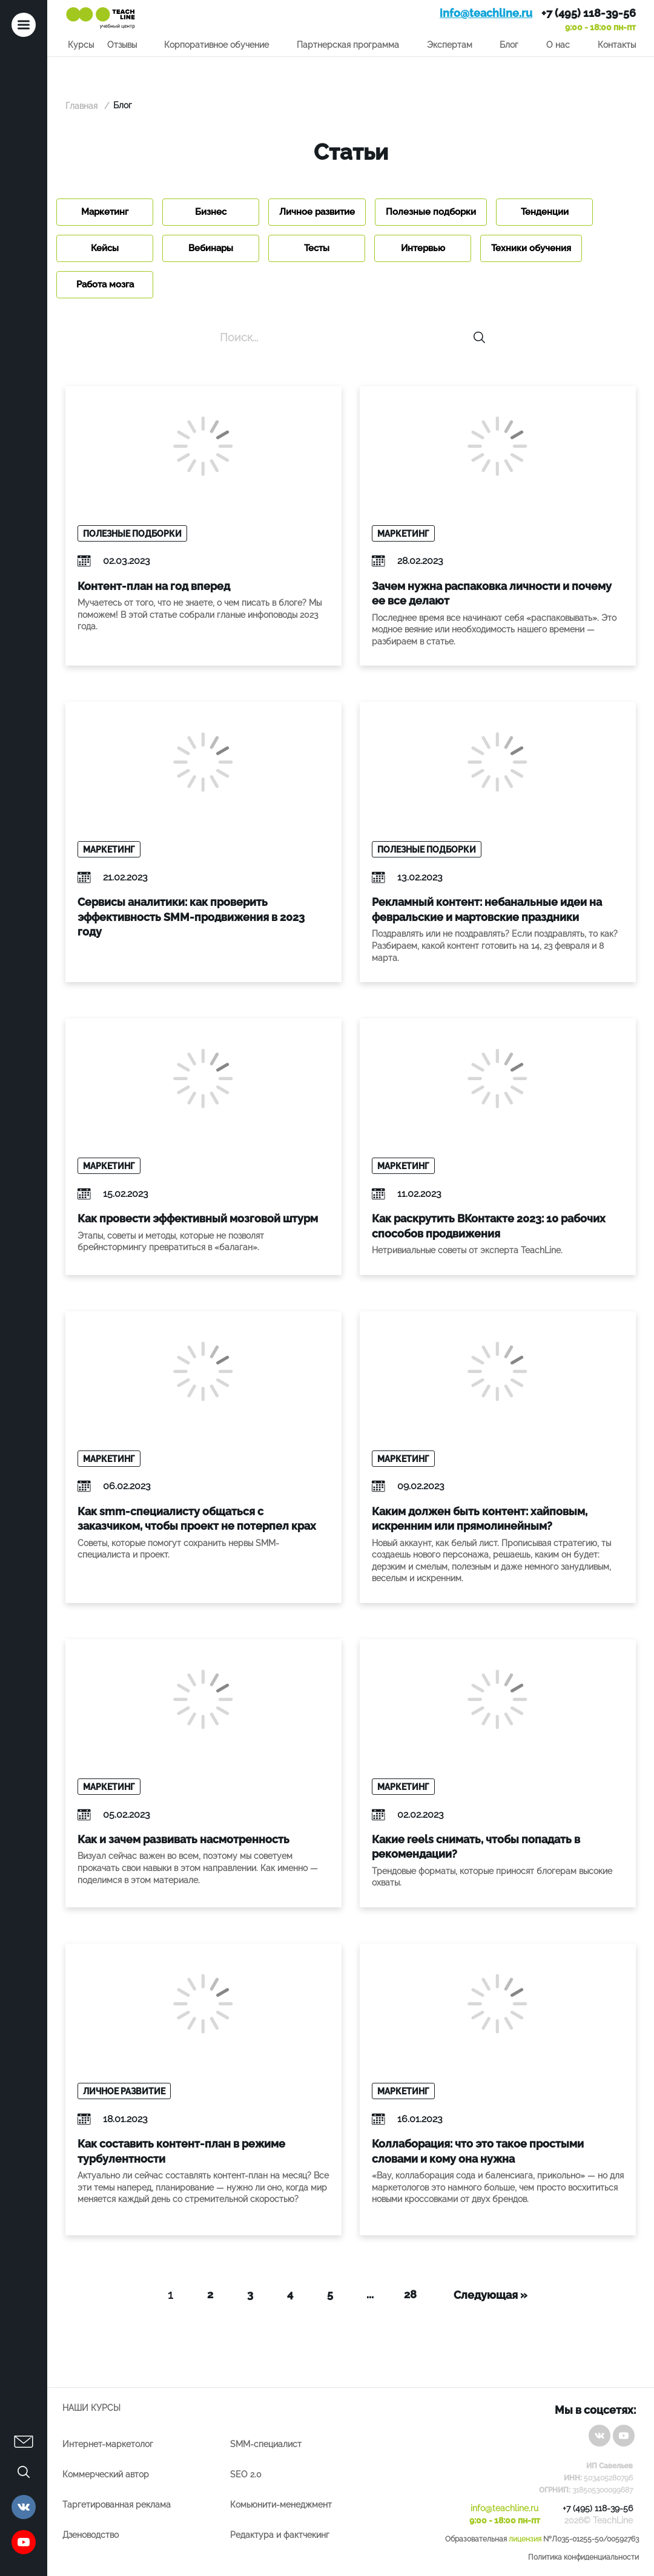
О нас (558, 45)
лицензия (525, 2539)
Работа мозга (105, 284)
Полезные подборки (431, 211)
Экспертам (449, 45)
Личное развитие (317, 211)
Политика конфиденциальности (583, 2557)
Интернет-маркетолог (107, 2444)
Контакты (617, 45)
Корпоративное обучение (216, 45)
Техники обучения (531, 248)
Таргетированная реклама (116, 2504)
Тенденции (545, 211)
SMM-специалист (266, 2444)
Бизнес (210, 211)
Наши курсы (91, 2408)
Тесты (316, 248)
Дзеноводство (90, 2535)
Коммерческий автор (105, 2474)
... (370, 2294)
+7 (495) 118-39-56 (588, 13)
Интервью (423, 248)
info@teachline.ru (486, 13)
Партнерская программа (348, 45)
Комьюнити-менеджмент (281, 2504)
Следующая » (490, 2295)
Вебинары (210, 248)
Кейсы (105, 248)
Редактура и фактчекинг (279, 2535)
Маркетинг (104, 211)
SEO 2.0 (246, 2474)
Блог (509, 45)
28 (410, 2294)
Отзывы (122, 45)
